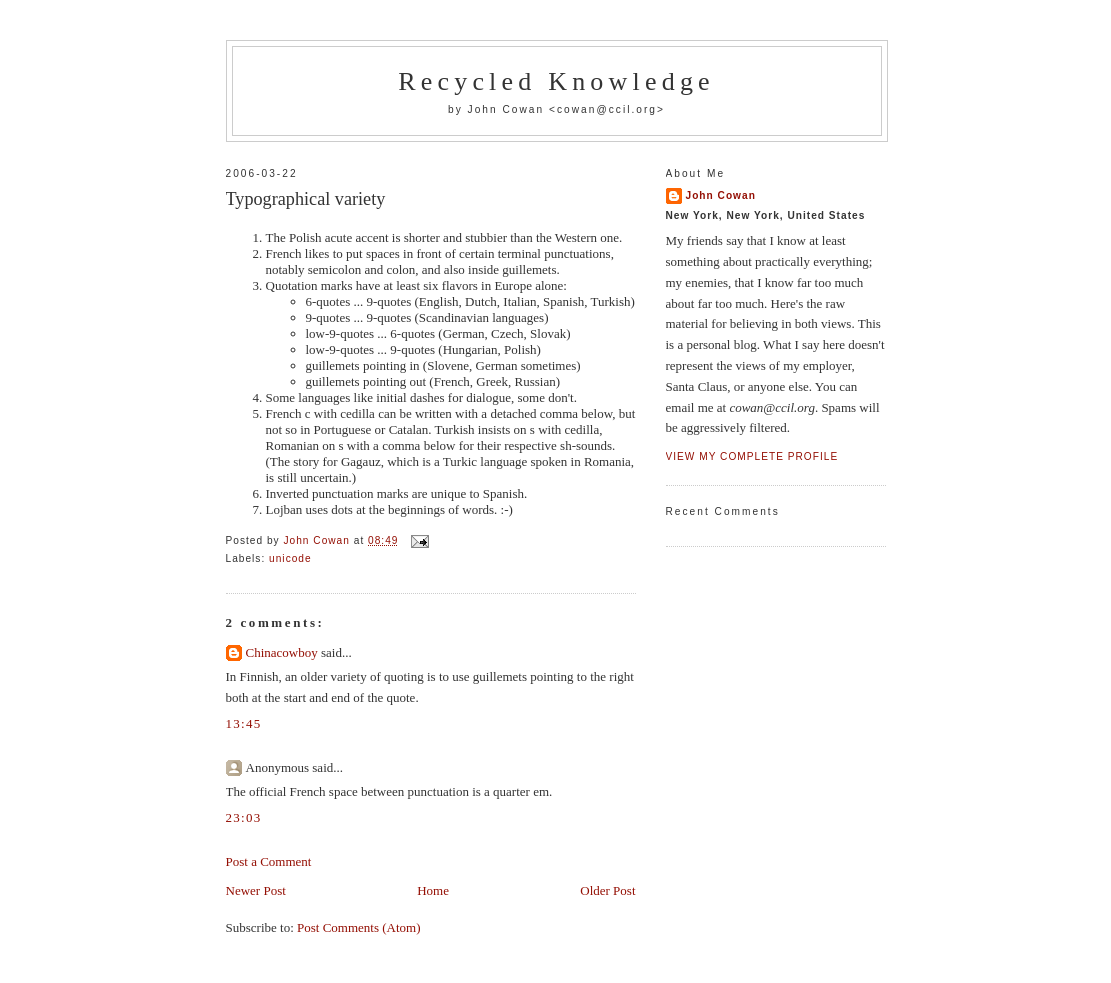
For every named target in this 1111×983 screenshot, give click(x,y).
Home (433, 890)
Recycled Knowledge (556, 81)
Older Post (607, 890)
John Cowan (721, 195)
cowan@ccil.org (607, 109)
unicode (290, 558)
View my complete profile (752, 456)
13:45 (244, 723)
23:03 (244, 817)
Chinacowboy (282, 652)
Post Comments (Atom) (359, 927)
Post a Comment (269, 861)
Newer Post (256, 890)
